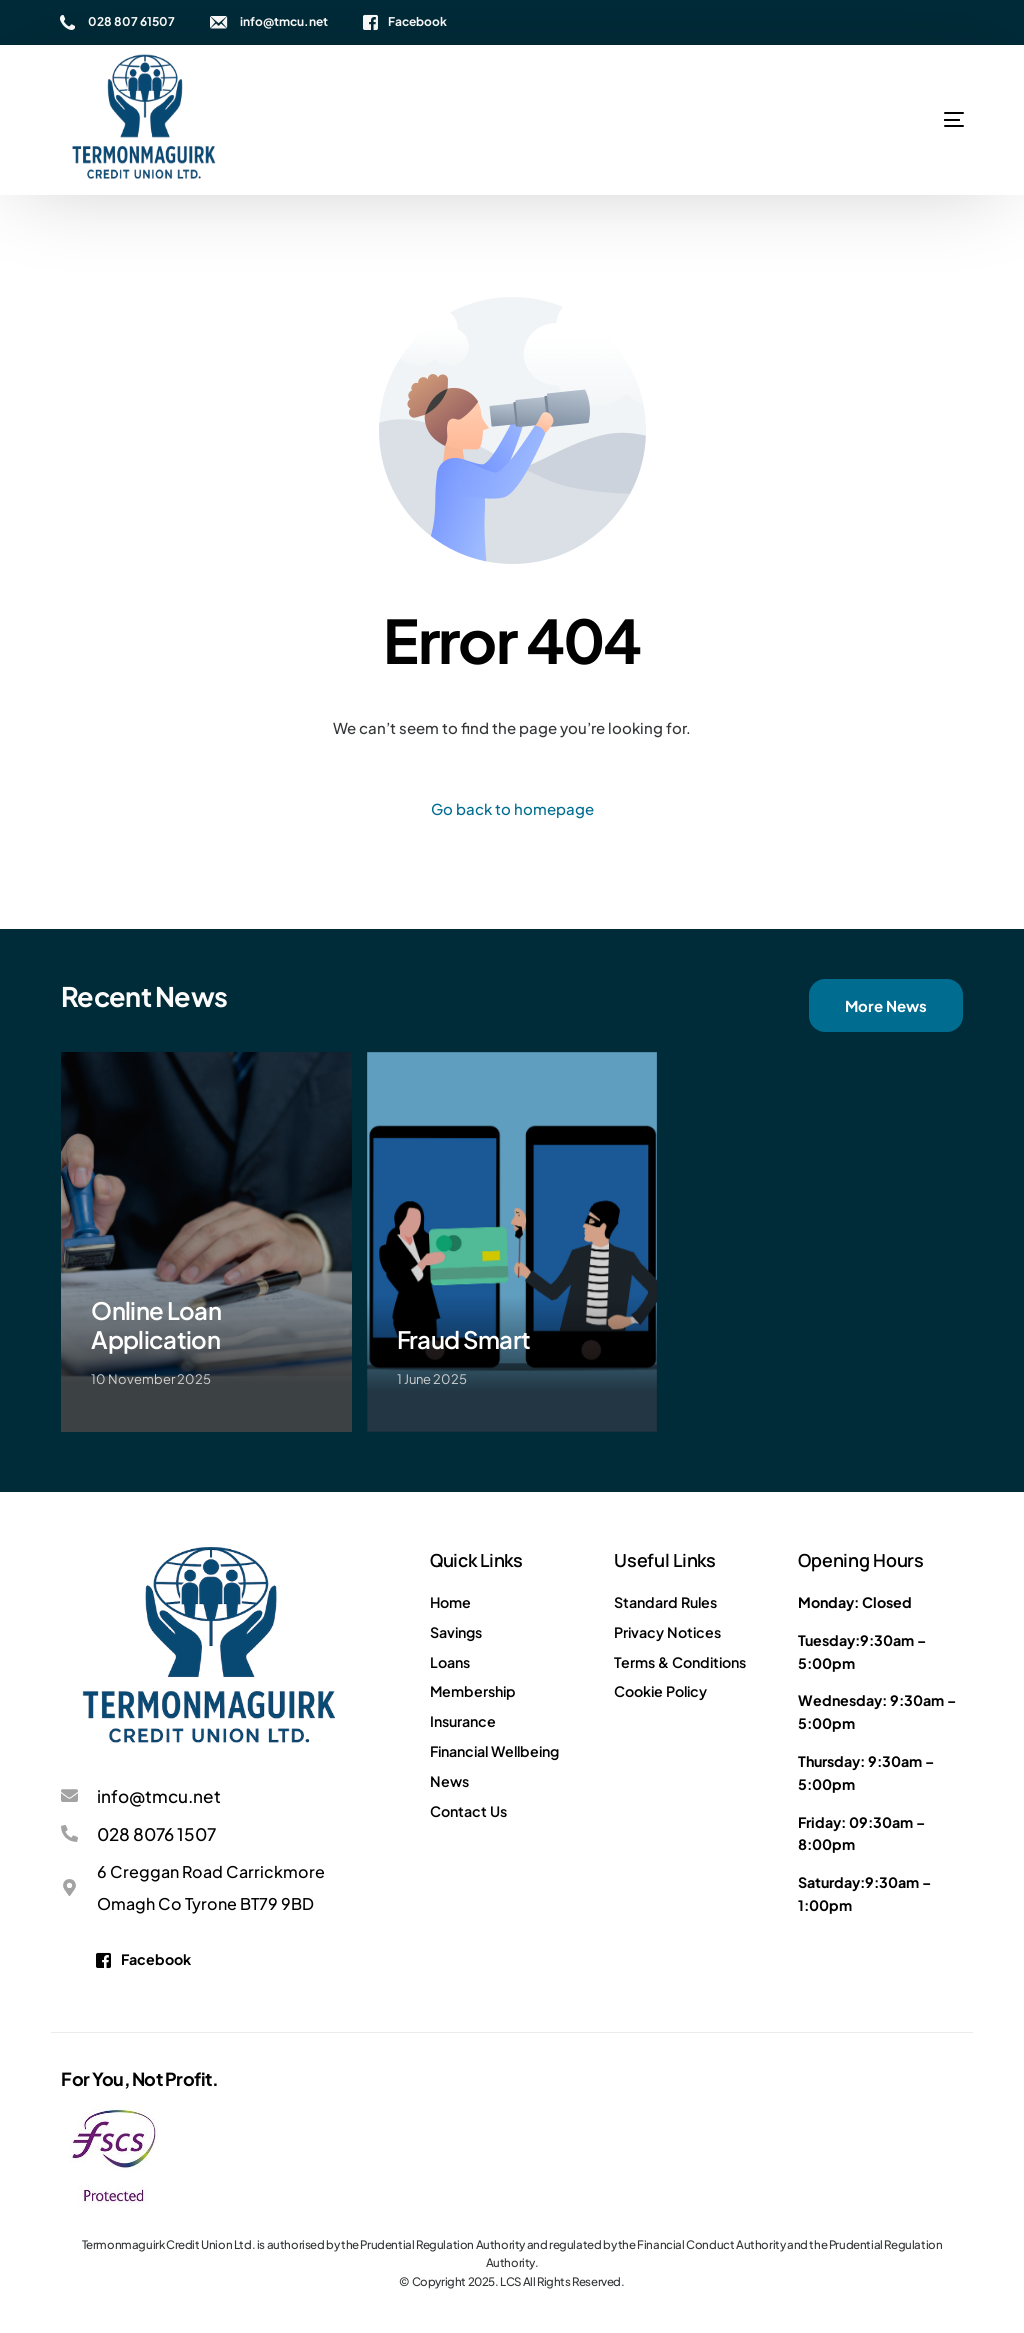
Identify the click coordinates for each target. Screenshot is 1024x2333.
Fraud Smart (464, 1339)
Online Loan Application (156, 1324)
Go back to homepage (512, 808)
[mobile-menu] (889, 120)
